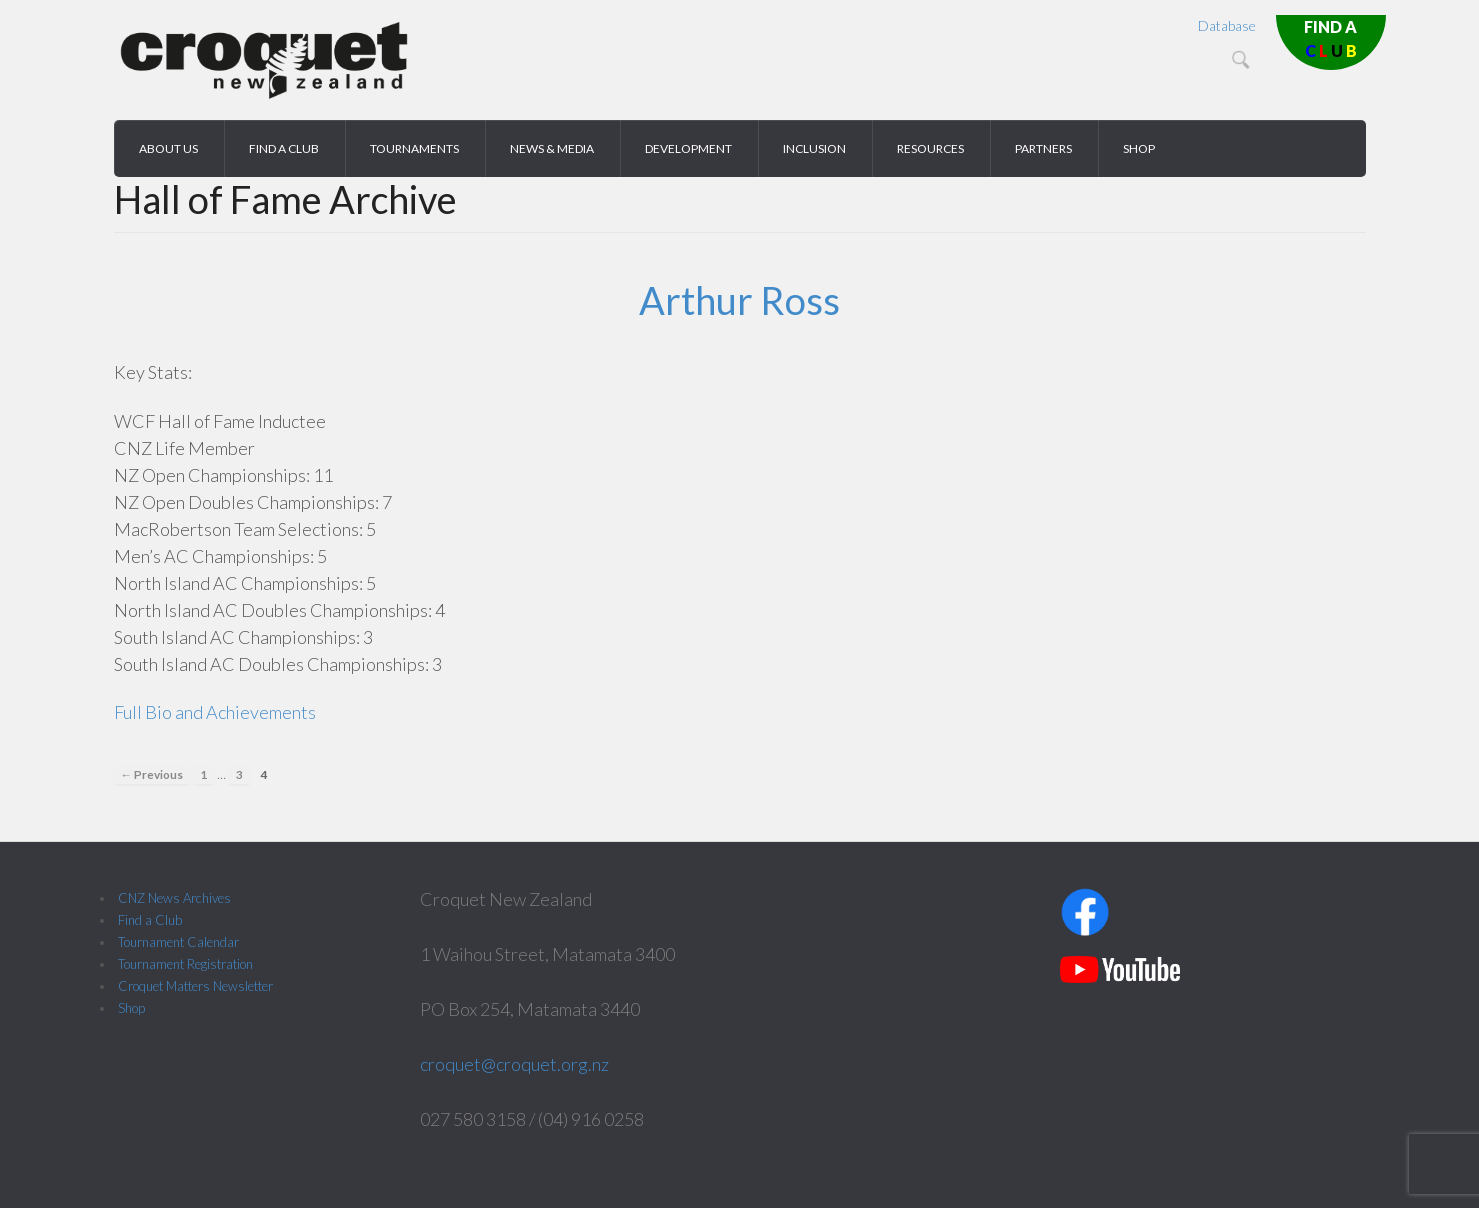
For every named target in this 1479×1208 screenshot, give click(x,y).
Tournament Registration (185, 964)
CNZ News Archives (174, 898)
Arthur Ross (739, 300)
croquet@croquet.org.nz (514, 1064)
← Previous (152, 774)
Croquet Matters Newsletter (195, 986)
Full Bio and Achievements (215, 712)
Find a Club (150, 920)
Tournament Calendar (178, 942)
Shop (131, 1008)
